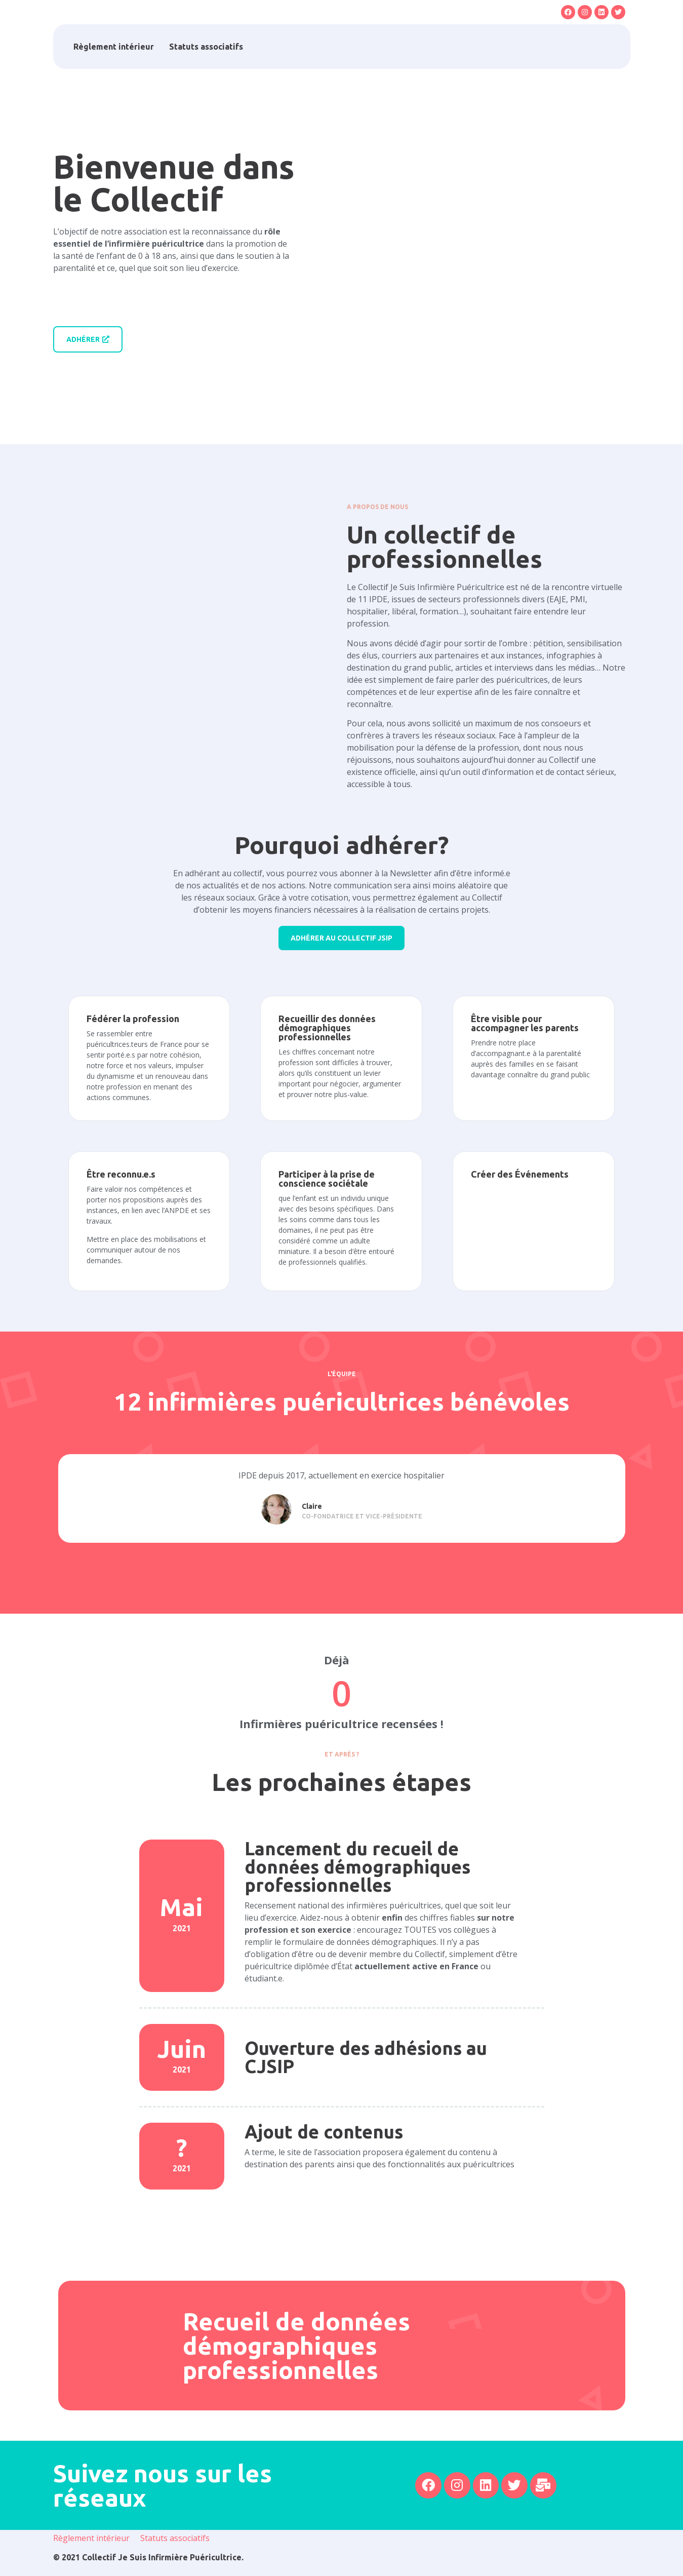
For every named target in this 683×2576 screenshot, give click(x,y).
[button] (581, 46)
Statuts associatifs (206, 46)
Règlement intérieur (113, 46)
